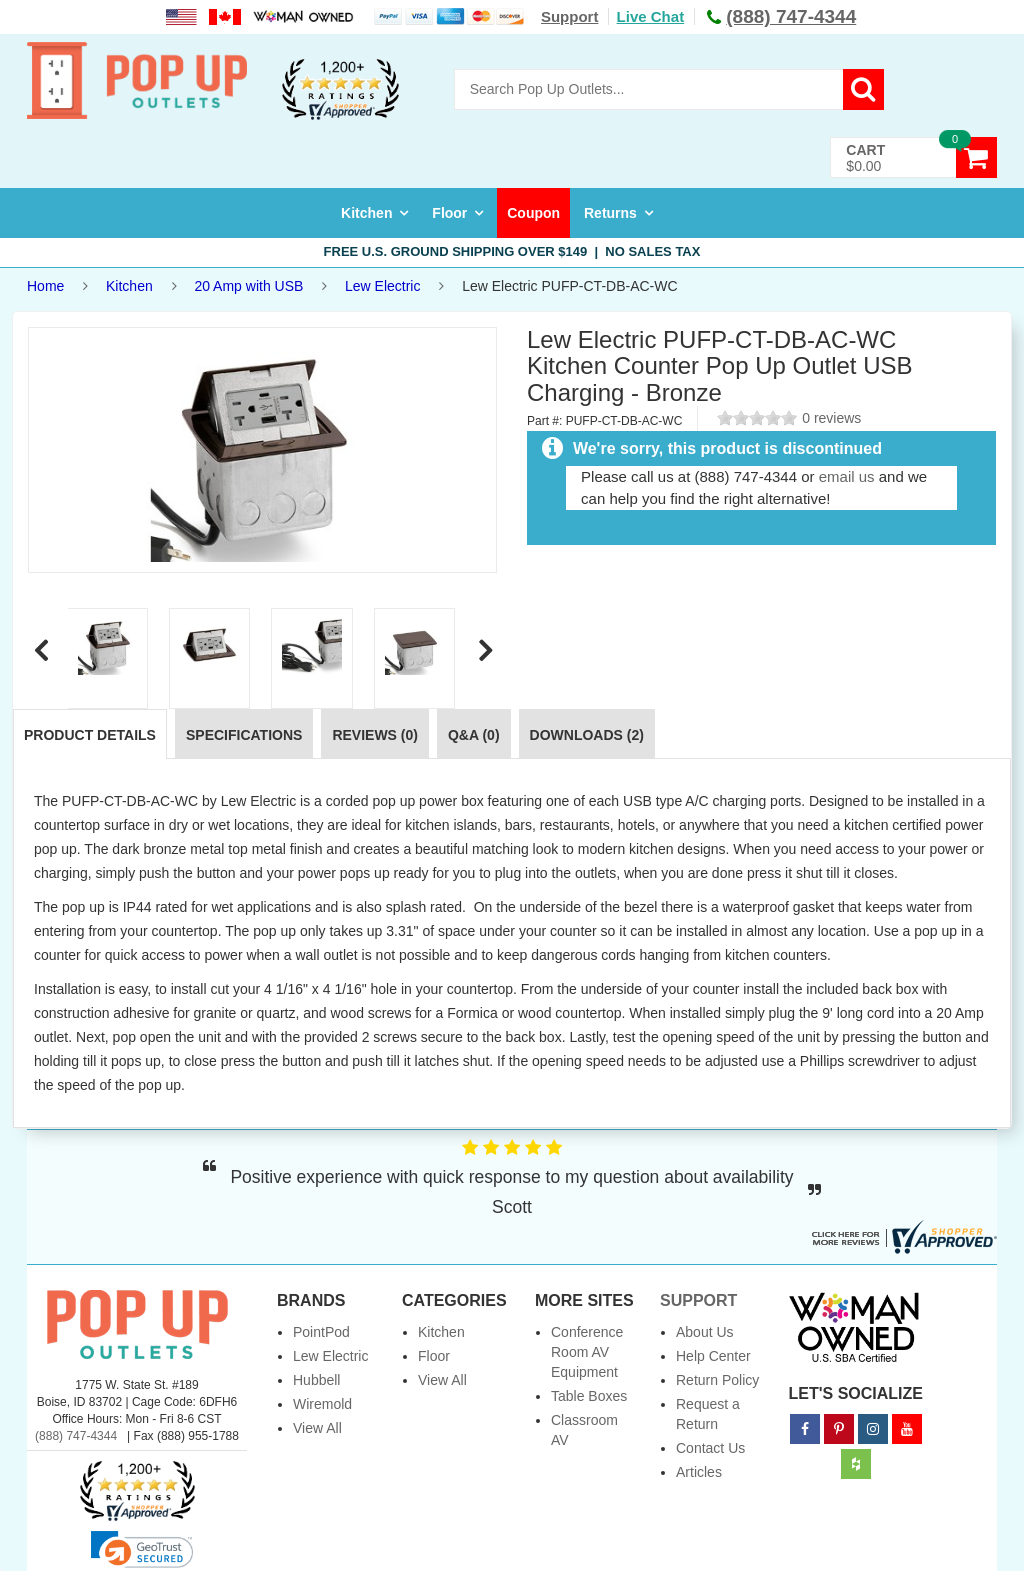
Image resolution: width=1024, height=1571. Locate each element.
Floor (449, 213)
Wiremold (322, 1404)
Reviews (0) (375, 735)
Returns (610, 213)
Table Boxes (589, 1396)
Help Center (713, 1356)
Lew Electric (382, 286)
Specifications (244, 735)
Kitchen (366, 213)
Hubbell (316, 1380)
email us (847, 476)
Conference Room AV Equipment (587, 1352)
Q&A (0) (474, 735)
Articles (699, 1472)
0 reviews (831, 418)
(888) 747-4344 (76, 1436)
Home (45, 286)
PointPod (321, 1332)
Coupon (533, 213)
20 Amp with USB (248, 286)
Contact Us (710, 1448)
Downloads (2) (587, 735)
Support (570, 16)
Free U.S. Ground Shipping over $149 (512, 251)
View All (317, 1428)
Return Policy (717, 1380)
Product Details (90, 735)
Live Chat (651, 16)
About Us (705, 1332)
